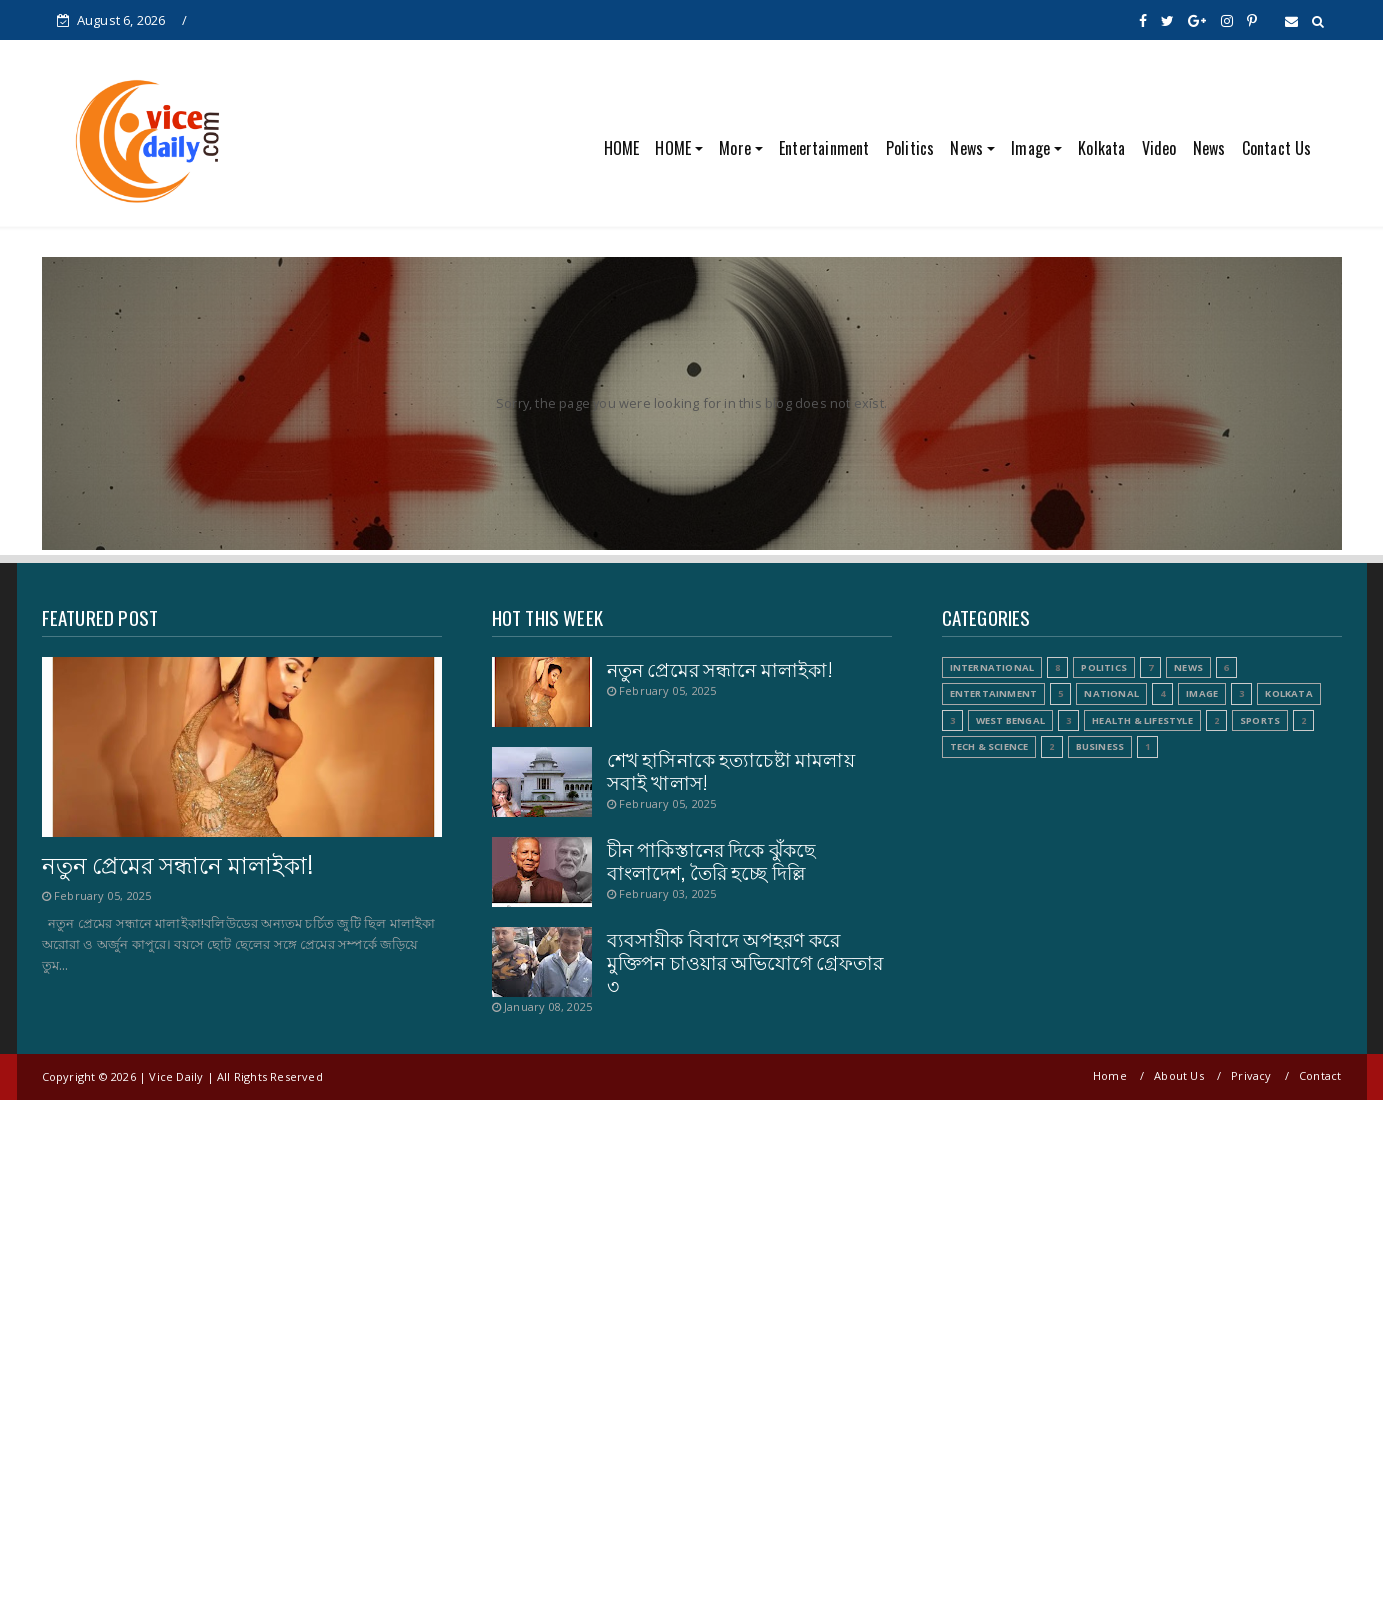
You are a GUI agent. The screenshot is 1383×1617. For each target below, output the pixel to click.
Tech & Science (989, 746)
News (966, 148)
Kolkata (1101, 148)
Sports (1260, 720)
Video (1159, 148)
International (992, 667)
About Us (1179, 1075)
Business (1100, 746)
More (735, 148)
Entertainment (824, 148)
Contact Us (1277, 148)
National (1111, 693)
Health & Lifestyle (1142, 720)
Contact (1320, 1075)
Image (1030, 148)
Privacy (1251, 1075)
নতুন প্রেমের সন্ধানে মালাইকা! (177, 864)
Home (1110, 1075)
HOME (622, 148)
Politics (910, 148)
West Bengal (1010, 720)
